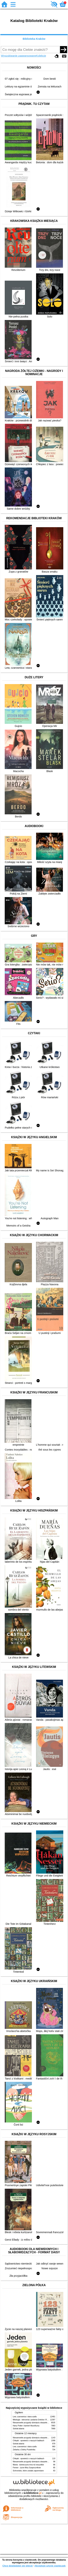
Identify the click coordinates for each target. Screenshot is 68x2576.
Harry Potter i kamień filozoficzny (26, 2426)
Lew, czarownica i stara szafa (25, 2417)
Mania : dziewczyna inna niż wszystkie (28, 2465)
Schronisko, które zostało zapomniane (28, 2471)
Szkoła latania (18, 2429)
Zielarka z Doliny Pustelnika (24, 2450)
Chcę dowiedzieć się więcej (17, 2565)
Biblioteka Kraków (34, 38)
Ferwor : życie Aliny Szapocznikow (27, 2468)
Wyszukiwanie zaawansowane (18, 55)
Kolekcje (41, 55)
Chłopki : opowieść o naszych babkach (28, 2441)
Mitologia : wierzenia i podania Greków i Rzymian (33, 2420)
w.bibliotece (33, 2492)
